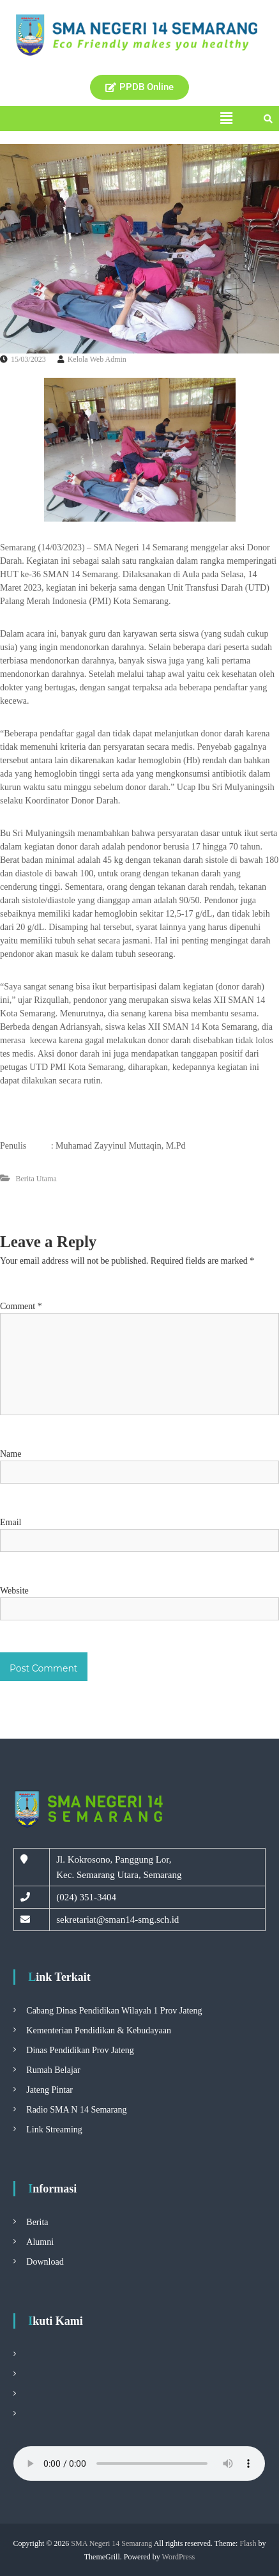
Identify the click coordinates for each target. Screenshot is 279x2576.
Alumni (40, 2242)
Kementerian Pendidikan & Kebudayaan (98, 2030)
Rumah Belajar (53, 2070)
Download (44, 2262)
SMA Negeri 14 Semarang (111, 2543)
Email (10, 1522)
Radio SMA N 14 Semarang (76, 2109)
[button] (226, 118)
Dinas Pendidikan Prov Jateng (79, 2050)
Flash (247, 2543)
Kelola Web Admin (97, 359)
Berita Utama (36, 1178)
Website (14, 1590)
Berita (37, 2222)
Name (10, 1454)
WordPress (178, 2556)
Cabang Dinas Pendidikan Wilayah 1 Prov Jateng (114, 2010)
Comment (21, 1306)
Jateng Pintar (49, 2090)
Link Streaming (54, 2129)
